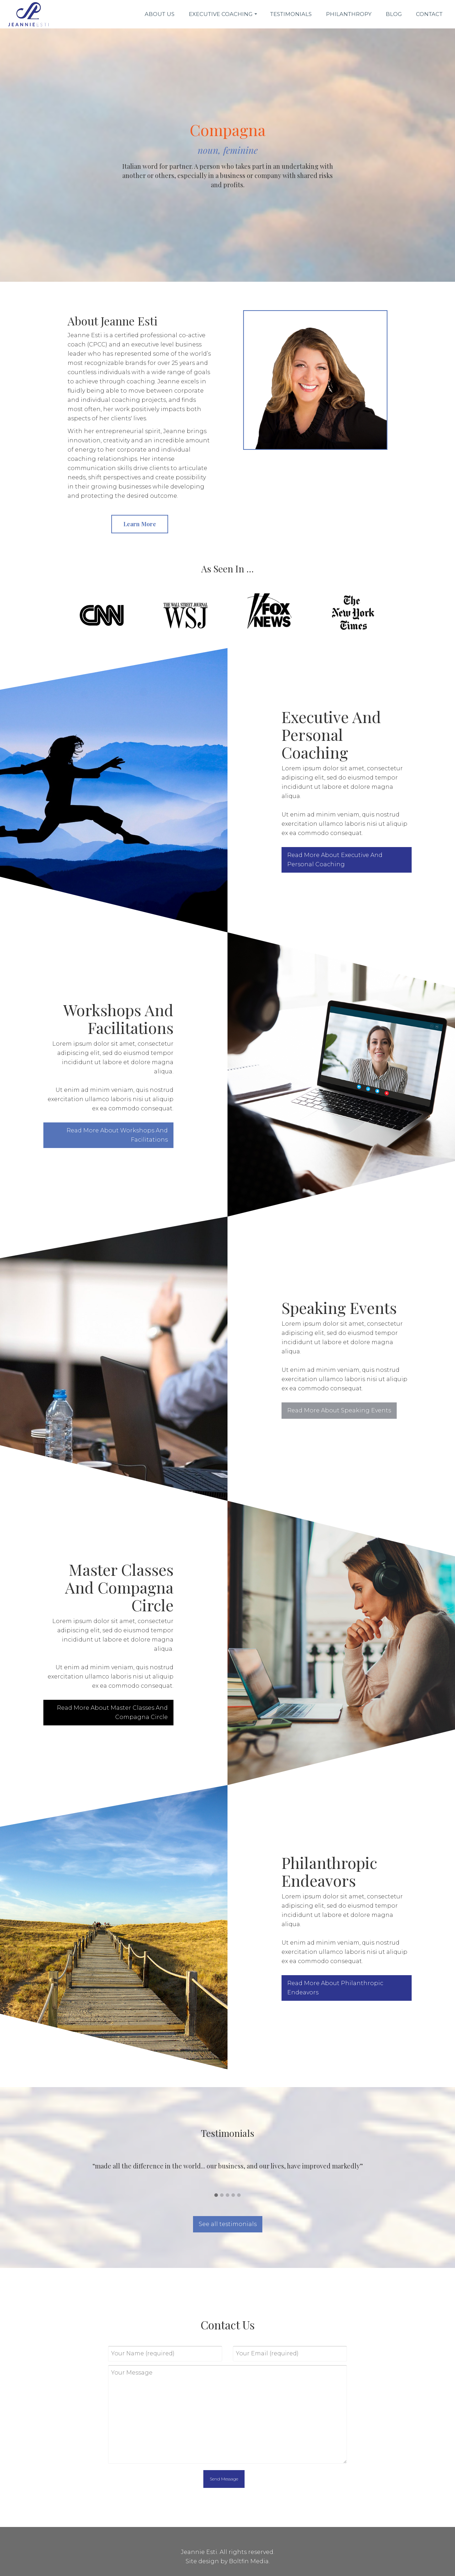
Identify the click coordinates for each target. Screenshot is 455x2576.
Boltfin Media (249, 2561)
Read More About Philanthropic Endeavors (342, 1988)
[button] (216, 2195)
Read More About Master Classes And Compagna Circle (105, 1712)
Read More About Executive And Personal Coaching (342, 860)
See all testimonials (228, 2224)
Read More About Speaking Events (346, 1410)
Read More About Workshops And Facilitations (110, 1135)
